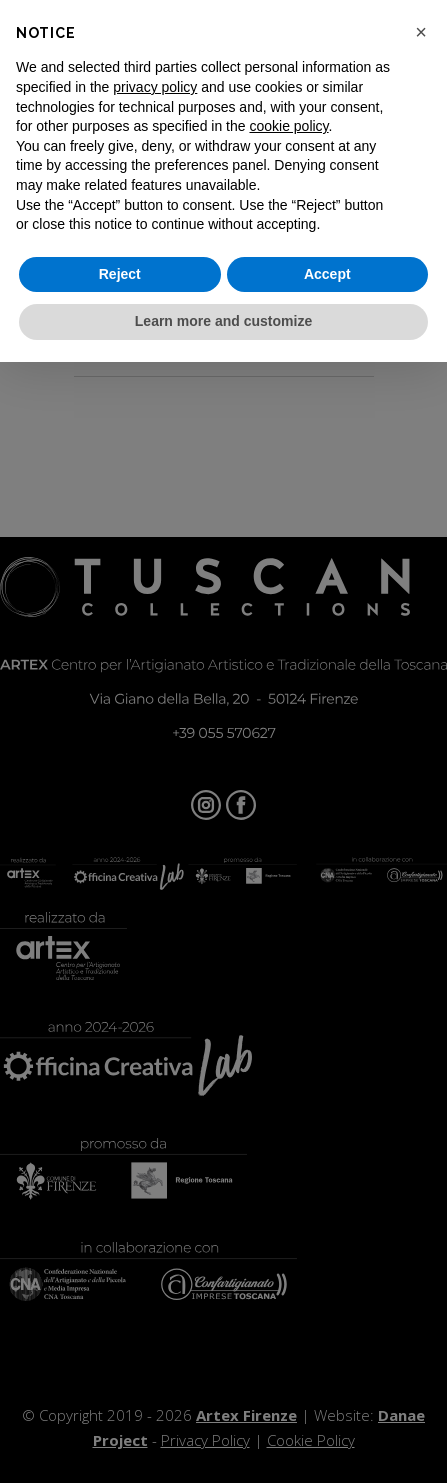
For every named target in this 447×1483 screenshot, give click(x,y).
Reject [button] (120, 274)
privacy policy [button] (155, 87)
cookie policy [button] (288, 126)
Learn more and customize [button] (223, 321)
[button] (421, 32)
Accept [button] (327, 274)
